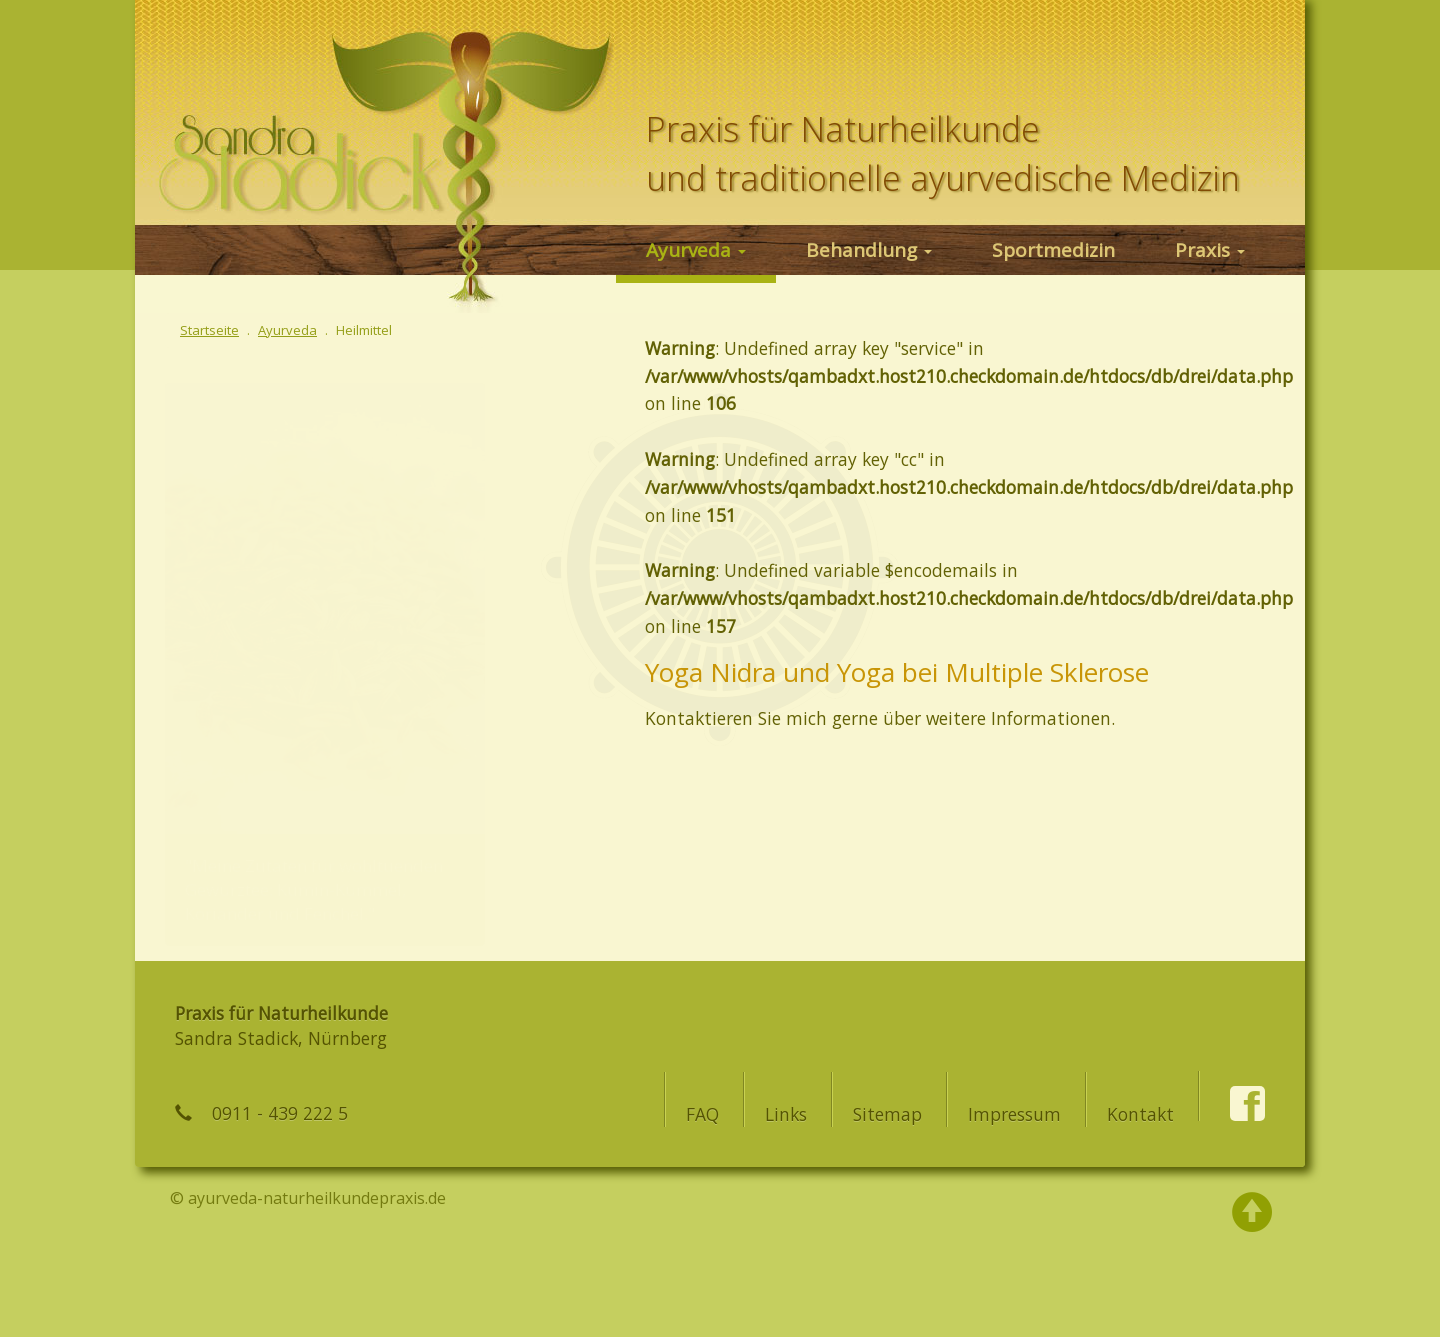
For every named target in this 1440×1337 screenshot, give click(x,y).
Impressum (1014, 1114)
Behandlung (869, 250)
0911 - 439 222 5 (280, 1113)
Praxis (1210, 250)
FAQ (702, 1114)
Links (786, 1114)
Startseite (209, 330)
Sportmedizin (1053, 250)
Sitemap (887, 1114)
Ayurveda (696, 250)
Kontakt (1140, 1114)
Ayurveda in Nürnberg (300, 135)
